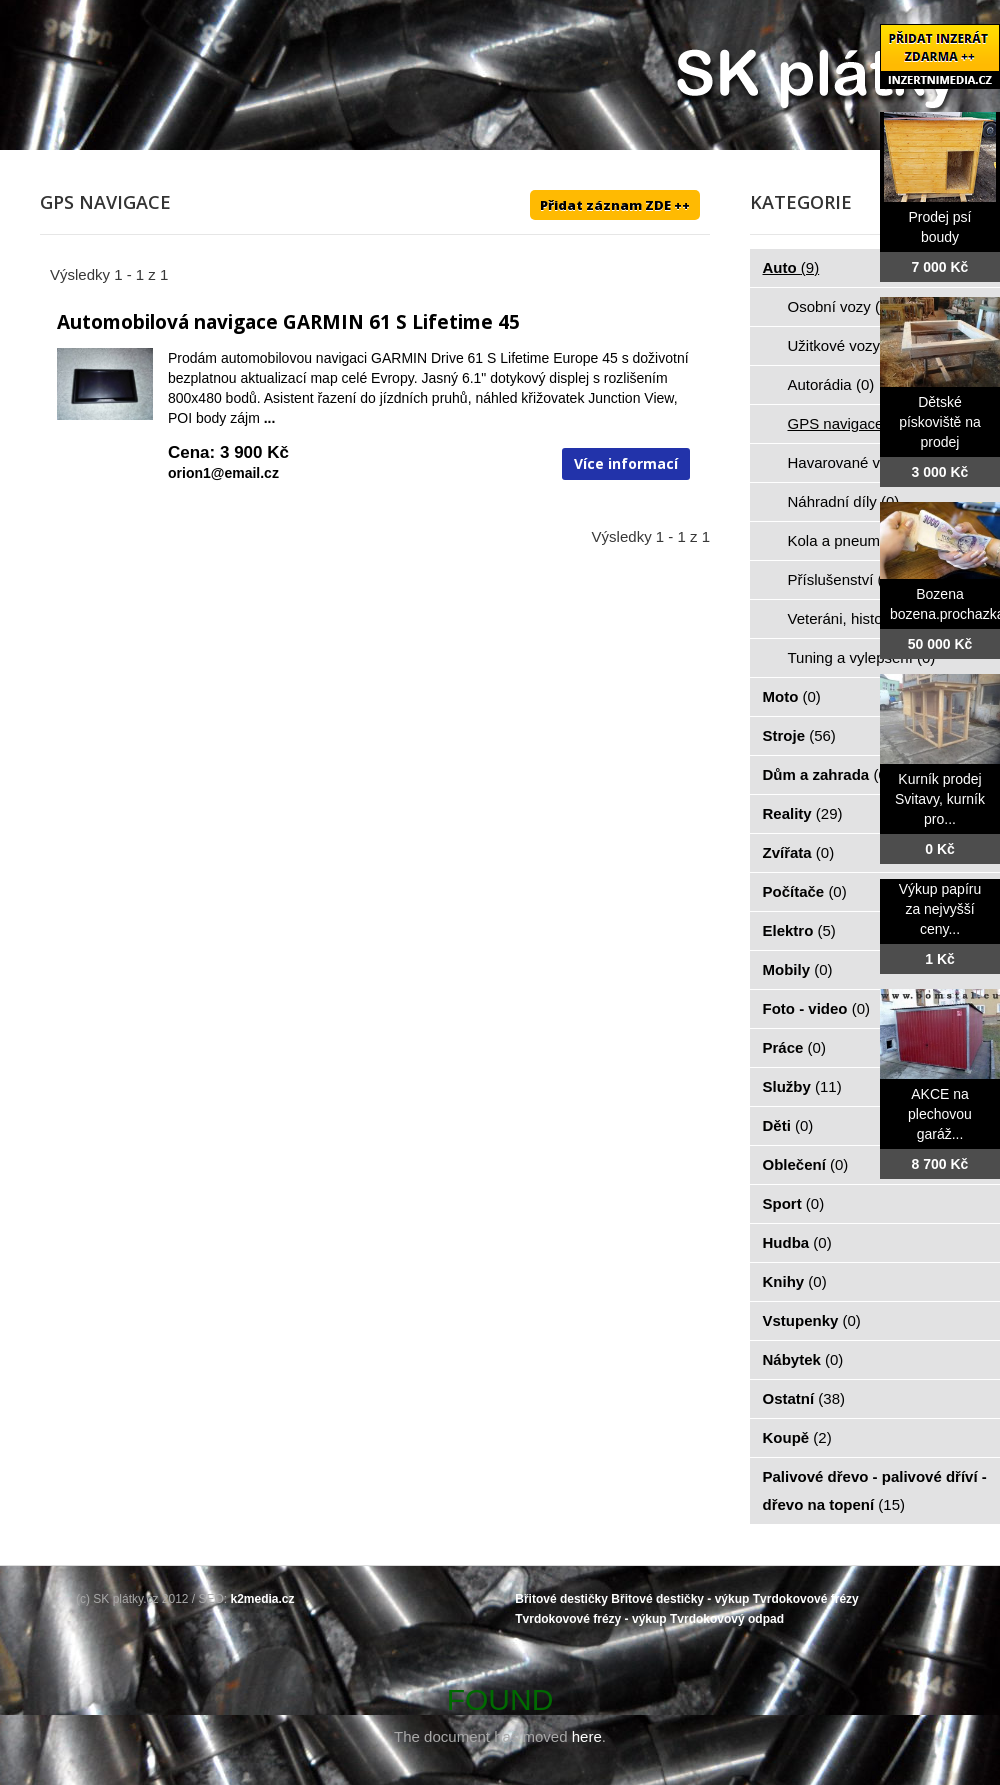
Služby (802, 1086)
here (587, 1736)
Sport (794, 1203)
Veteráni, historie (855, 618)
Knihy (795, 1281)
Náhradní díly (844, 501)
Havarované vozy (857, 462)
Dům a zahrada (827, 774)
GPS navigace (847, 423)
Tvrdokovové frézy (806, 1599)
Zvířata (799, 852)
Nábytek (803, 1359)
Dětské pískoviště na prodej (940, 422)
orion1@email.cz (223, 473)
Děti (788, 1125)
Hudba (797, 1242)
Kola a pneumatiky (861, 540)
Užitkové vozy (845, 345)
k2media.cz (263, 1599)
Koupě (797, 1437)
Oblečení (806, 1164)
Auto (791, 267)
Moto (792, 696)
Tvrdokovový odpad (727, 1619)
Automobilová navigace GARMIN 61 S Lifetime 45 (288, 322)
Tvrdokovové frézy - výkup (590, 1619)
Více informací (626, 463)
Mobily (798, 969)
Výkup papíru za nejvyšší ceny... (940, 909)
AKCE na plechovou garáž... (940, 1114)
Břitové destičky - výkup (680, 1599)
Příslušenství (842, 579)
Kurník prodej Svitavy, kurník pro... (940, 799)
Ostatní (804, 1398)
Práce (794, 1047)
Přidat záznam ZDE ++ (615, 205)
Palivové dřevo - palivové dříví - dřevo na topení (875, 1490)
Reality (803, 813)
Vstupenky (812, 1320)
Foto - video (817, 1008)
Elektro (799, 930)
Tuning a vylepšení (862, 657)
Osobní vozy (841, 306)
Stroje (799, 735)
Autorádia (831, 384)
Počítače (805, 891)
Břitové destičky (561, 1599)
